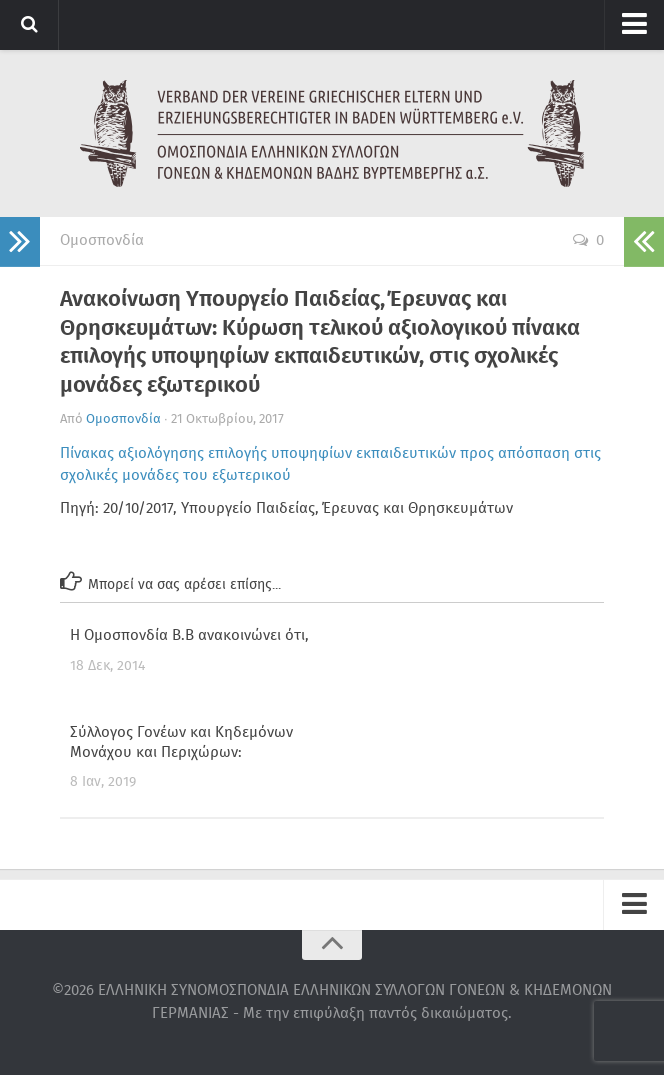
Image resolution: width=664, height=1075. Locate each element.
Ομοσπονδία (102, 241)
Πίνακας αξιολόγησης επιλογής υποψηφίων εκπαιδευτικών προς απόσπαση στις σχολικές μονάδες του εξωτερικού (330, 465)
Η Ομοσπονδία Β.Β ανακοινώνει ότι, (189, 636)
